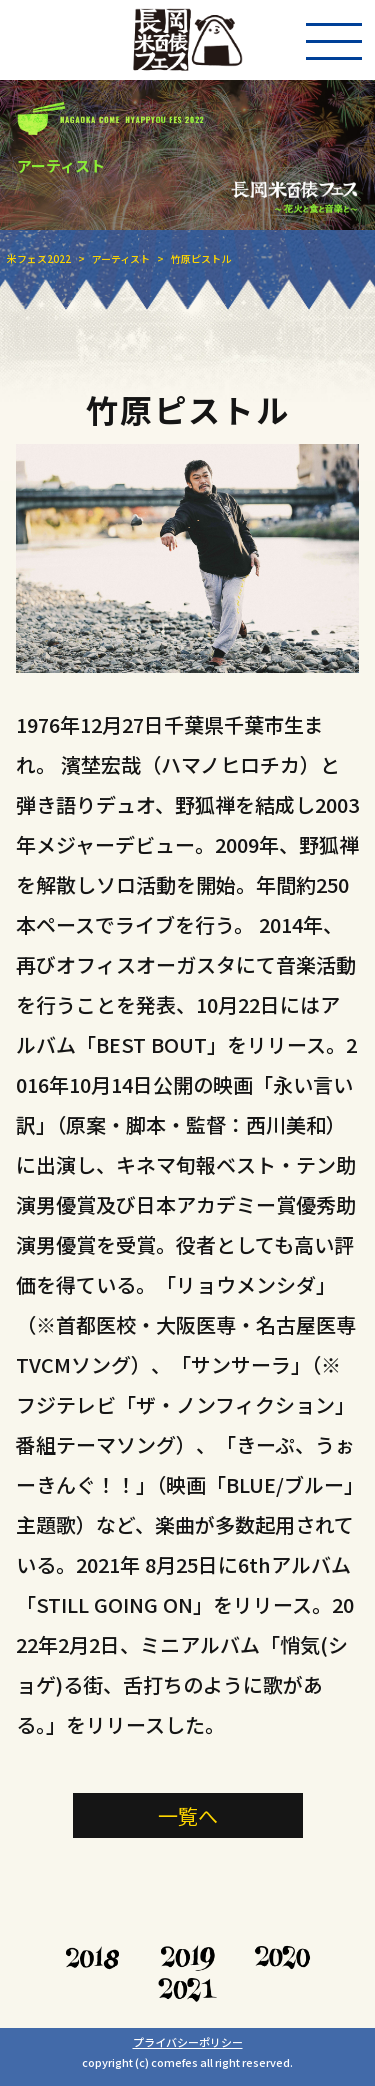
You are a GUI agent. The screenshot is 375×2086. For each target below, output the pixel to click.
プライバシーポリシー (188, 2042)
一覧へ (188, 1815)
